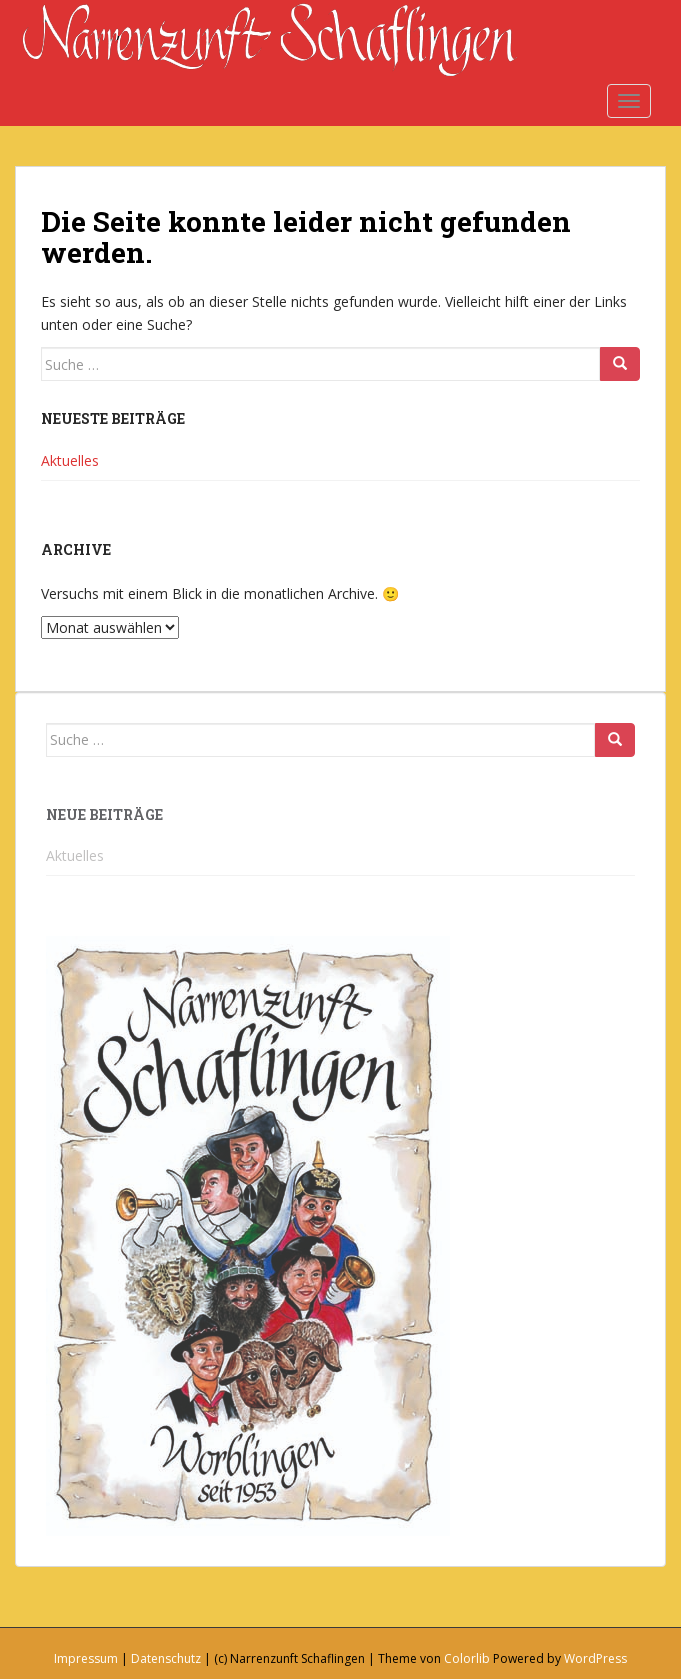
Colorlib (467, 1658)
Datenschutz (166, 1658)
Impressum (86, 1658)
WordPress (595, 1658)
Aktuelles (70, 460)
